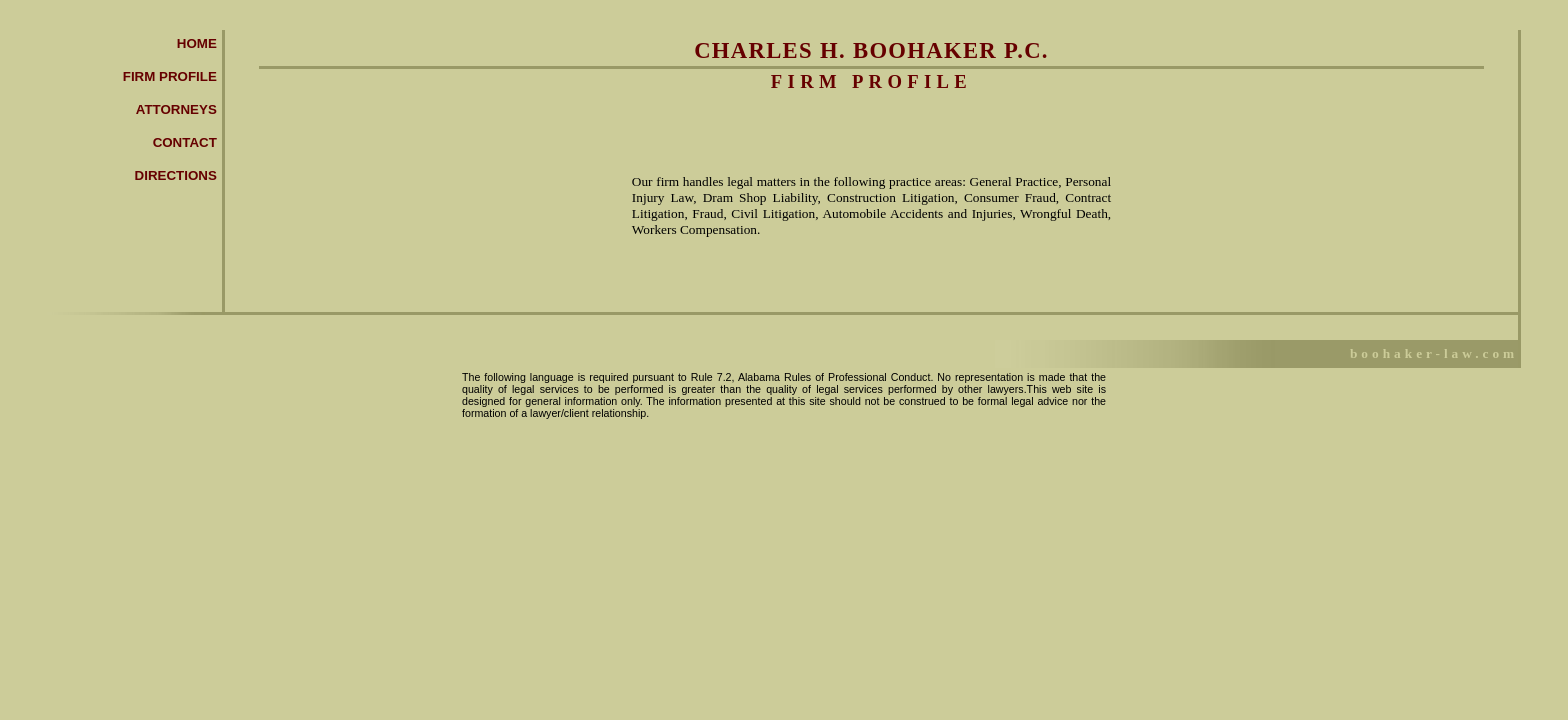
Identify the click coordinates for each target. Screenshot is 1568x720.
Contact (185, 142)
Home (197, 43)
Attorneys (176, 109)
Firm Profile (170, 76)
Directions (176, 175)
